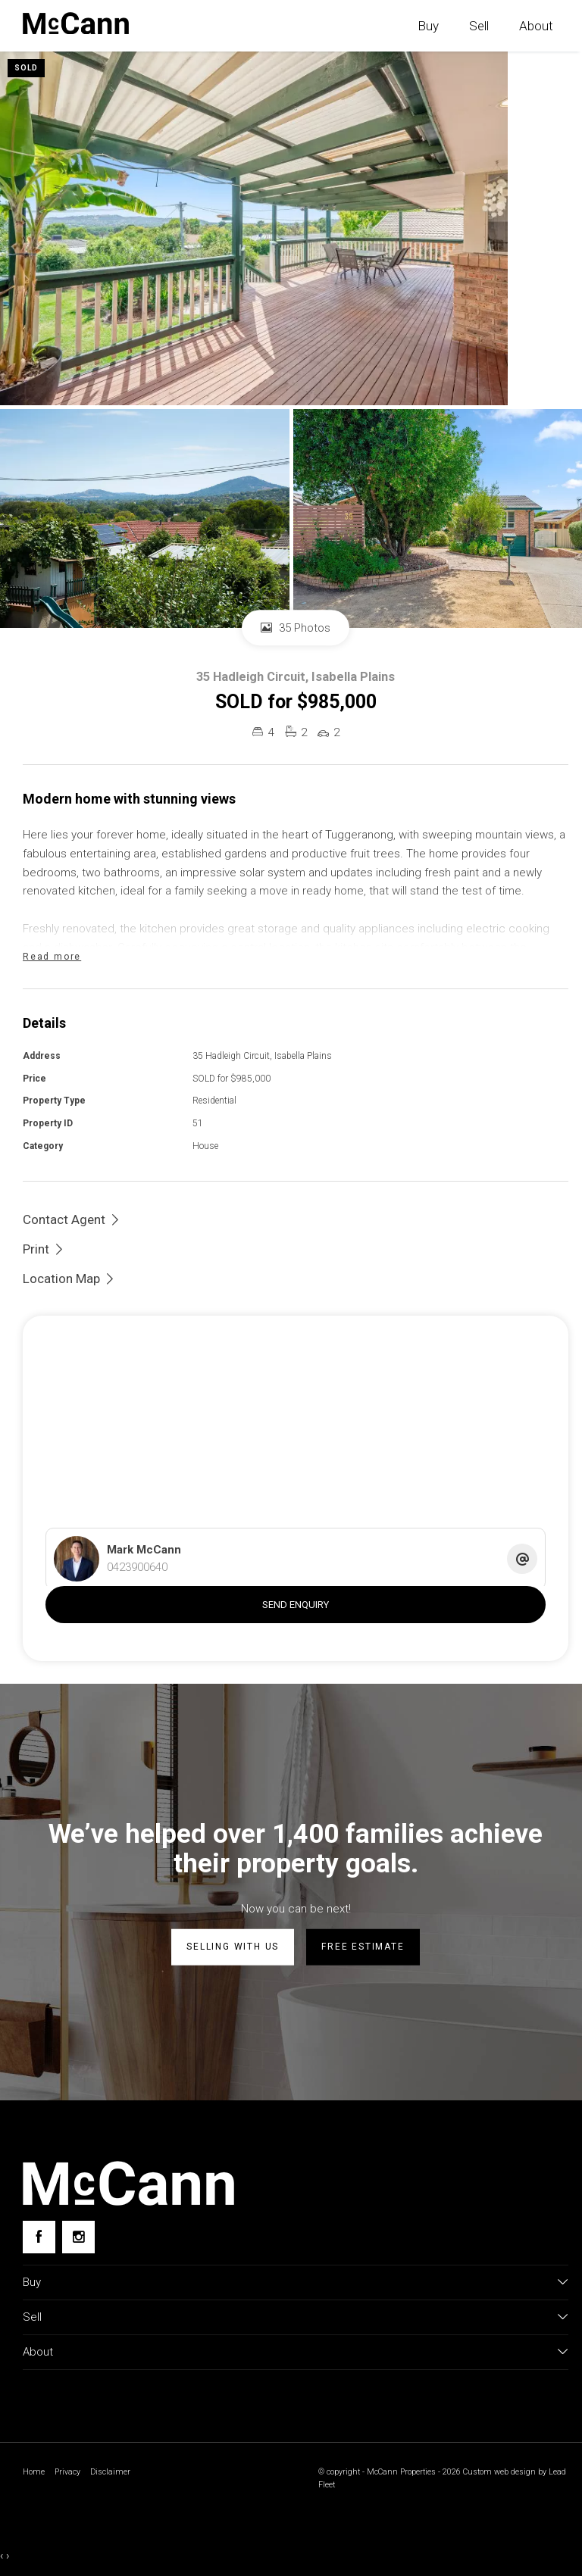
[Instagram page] (78, 2237)
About (536, 25)
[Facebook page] (39, 2237)
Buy (428, 25)
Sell (479, 25)
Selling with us (232, 1946)
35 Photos (295, 628)
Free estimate (362, 1946)
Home (34, 2472)
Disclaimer (110, 2472)
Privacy (67, 2472)
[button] (44, 1248)
